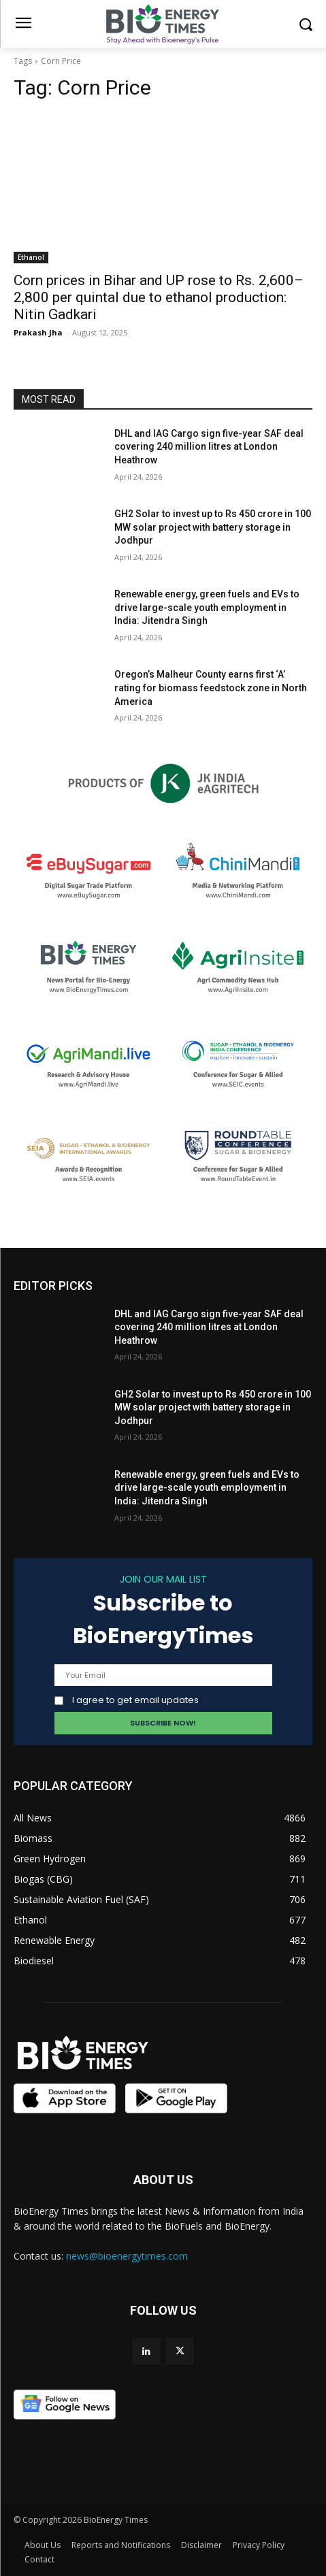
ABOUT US (163, 2180)
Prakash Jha (38, 332)
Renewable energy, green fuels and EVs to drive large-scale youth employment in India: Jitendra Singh (206, 607)
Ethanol (31, 257)
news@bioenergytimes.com (127, 2255)
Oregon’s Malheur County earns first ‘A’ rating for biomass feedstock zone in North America (210, 687)
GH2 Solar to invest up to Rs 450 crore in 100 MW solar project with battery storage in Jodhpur (212, 527)
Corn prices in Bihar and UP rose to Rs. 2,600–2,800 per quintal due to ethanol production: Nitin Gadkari (159, 297)
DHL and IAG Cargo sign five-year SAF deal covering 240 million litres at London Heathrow (209, 446)
